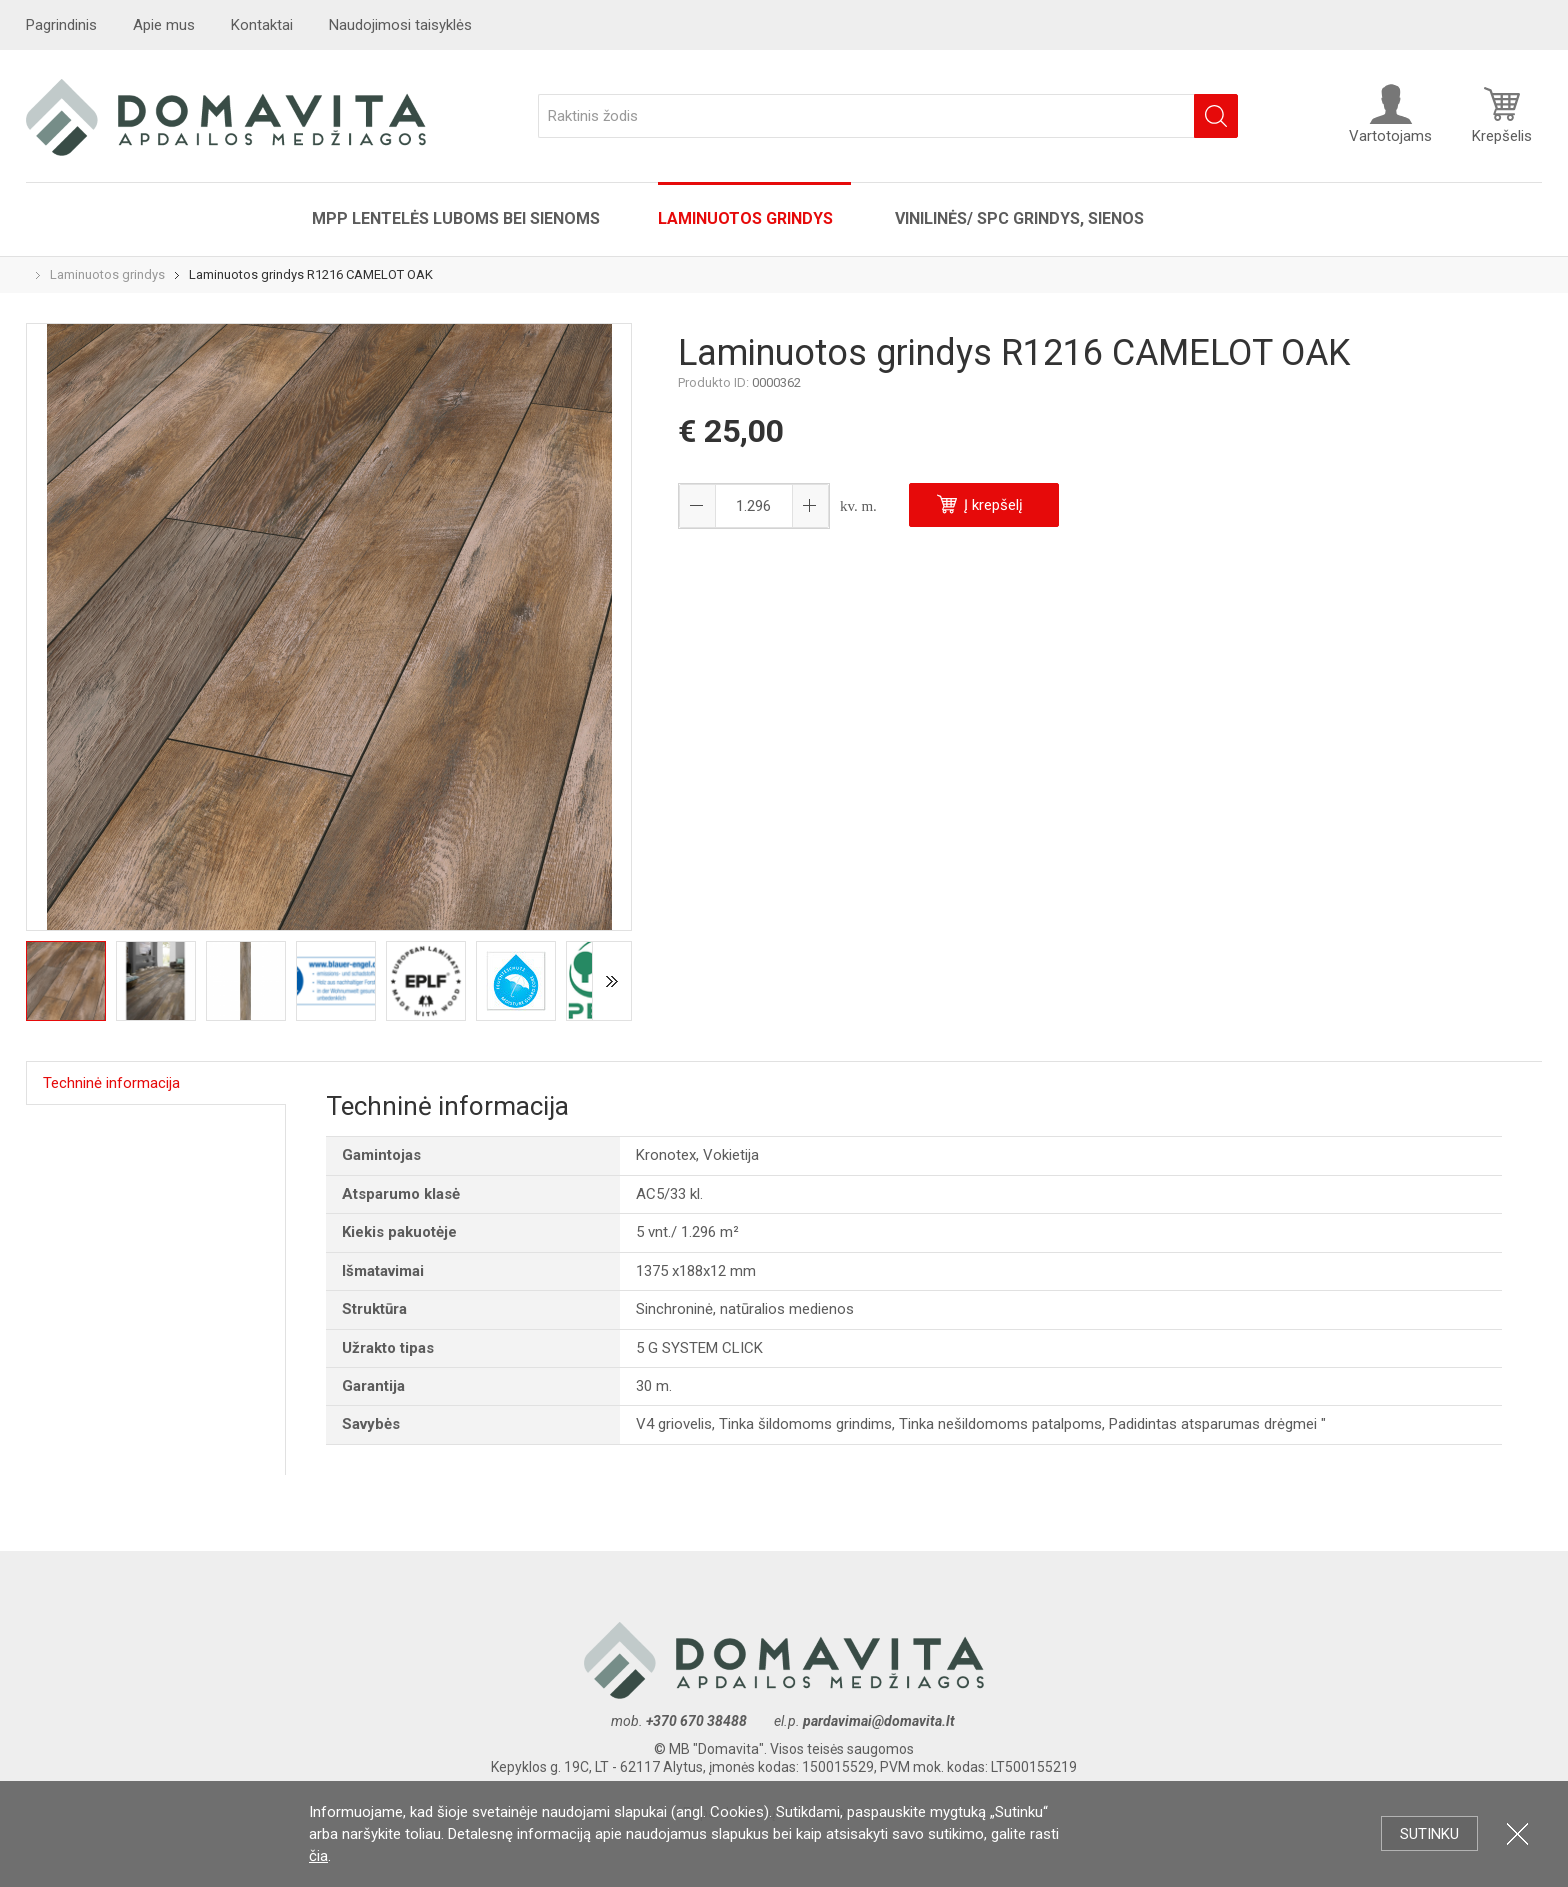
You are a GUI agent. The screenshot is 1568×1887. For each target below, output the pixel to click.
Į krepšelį (980, 504)
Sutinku (1429, 1834)
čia (318, 1856)
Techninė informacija (111, 1083)
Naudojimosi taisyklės (400, 25)
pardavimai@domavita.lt (880, 1721)
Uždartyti (1517, 1833)
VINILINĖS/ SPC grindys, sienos (1019, 218)
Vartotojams (1390, 114)
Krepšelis (1502, 114)
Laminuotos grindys (747, 218)
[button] (810, 506)
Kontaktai (262, 25)
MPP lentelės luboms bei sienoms (456, 218)
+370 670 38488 (696, 1721)
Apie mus (164, 25)
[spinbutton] (754, 506)
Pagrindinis (61, 25)
